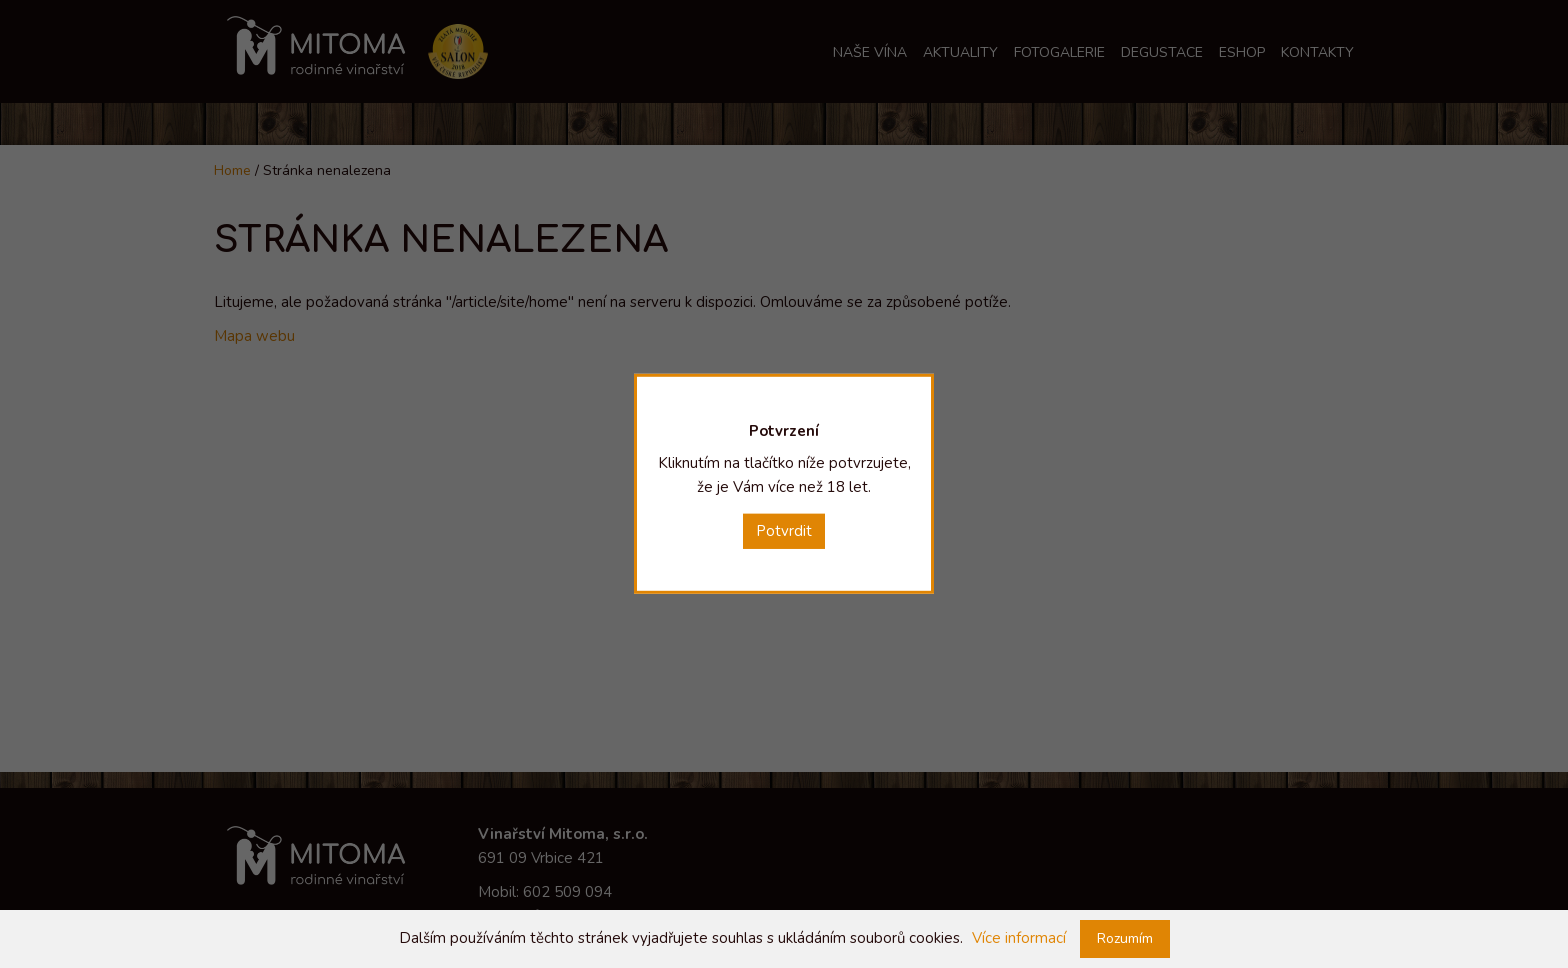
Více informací (1019, 938)
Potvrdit (784, 531)
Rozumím (1125, 938)
